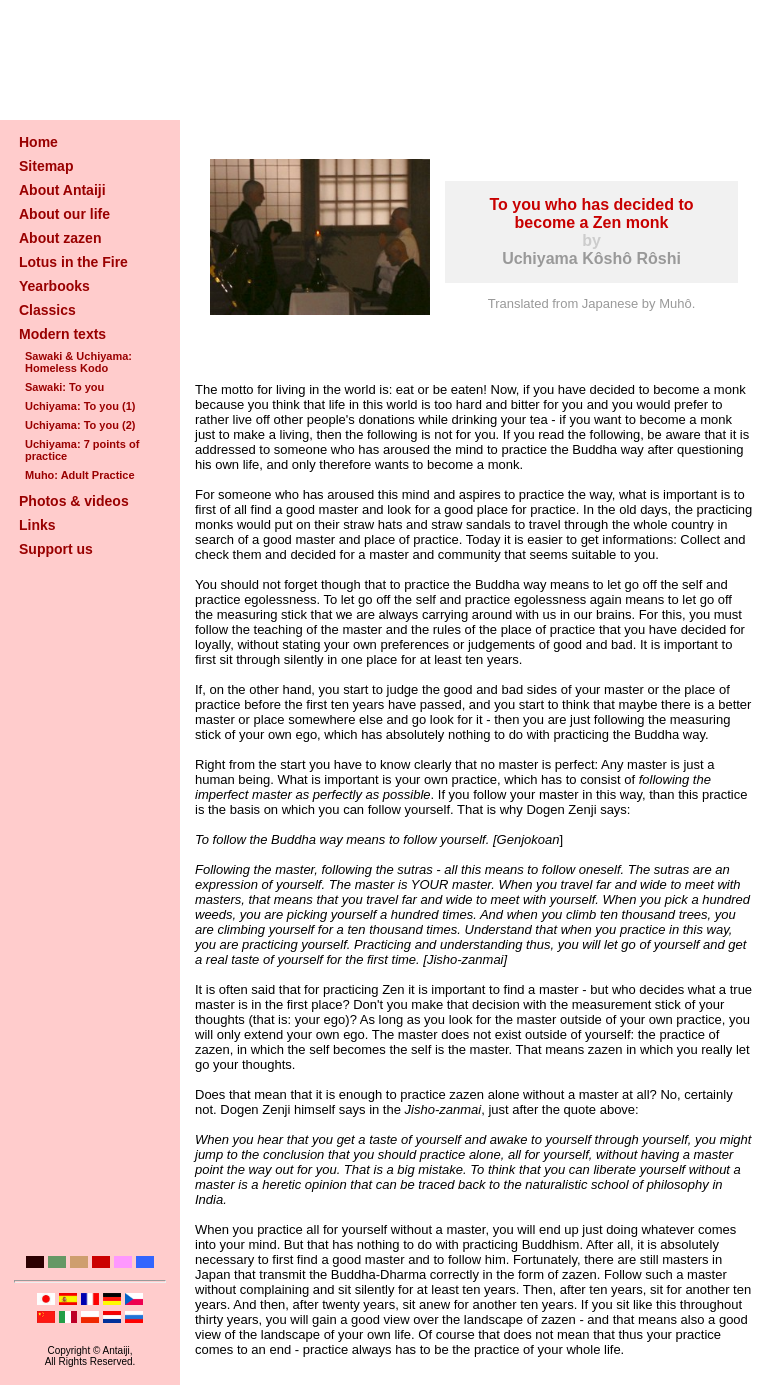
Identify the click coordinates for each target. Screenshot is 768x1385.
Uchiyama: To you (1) (80, 406)
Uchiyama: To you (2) (80, 425)
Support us (56, 549)
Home (38, 142)
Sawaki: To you (64, 387)
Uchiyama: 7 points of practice (82, 450)
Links (37, 525)
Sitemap (46, 166)
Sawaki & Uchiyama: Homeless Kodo (78, 362)
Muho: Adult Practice (80, 475)
